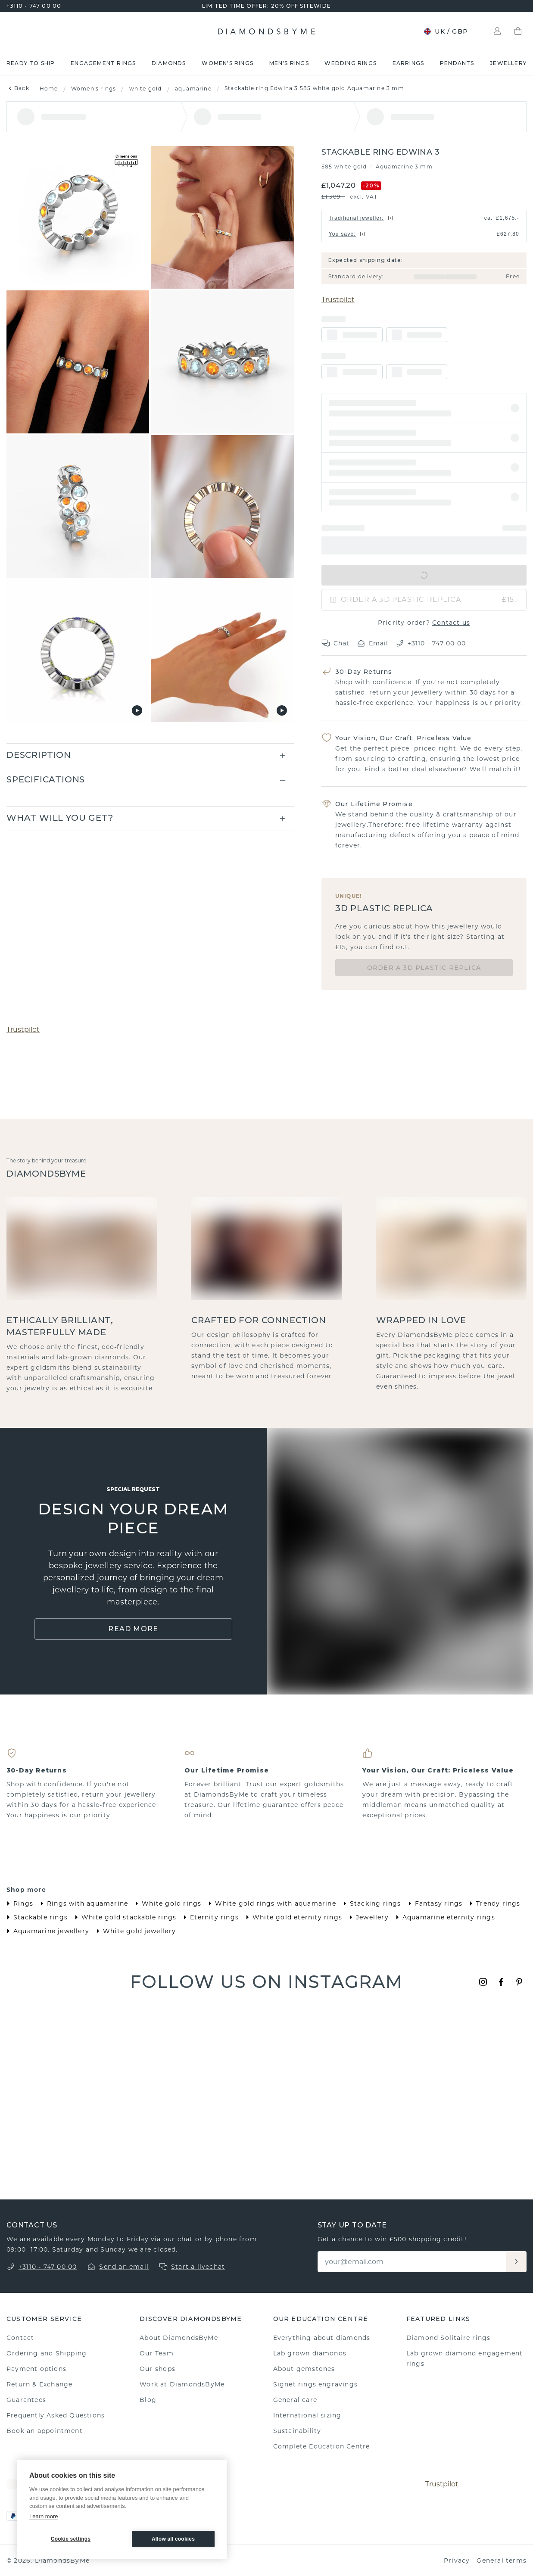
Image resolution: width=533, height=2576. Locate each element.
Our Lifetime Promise (374, 804)
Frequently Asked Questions (55, 2415)
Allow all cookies (173, 2539)
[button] (424, 408)
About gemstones (304, 2369)
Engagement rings (103, 63)
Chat (335, 643)
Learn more (43, 2516)
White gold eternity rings (292, 1917)
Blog (148, 2400)
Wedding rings (350, 63)
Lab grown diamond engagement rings (464, 2358)
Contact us (451, 622)
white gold (145, 88)
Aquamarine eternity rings (443, 1917)
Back (17, 88)
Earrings (408, 63)
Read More (133, 1629)
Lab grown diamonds (310, 2353)
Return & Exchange (39, 2384)
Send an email (124, 2267)
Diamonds (169, 63)
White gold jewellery (134, 1931)
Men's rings (289, 63)
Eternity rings (209, 1917)
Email (373, 643)
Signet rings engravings (315, 2384)
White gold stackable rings (123, 1917)
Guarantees (26, 2400)
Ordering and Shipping (46, 2353)
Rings (18, 1903)
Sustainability (297, 2431)
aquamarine (193, 88)
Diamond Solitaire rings (448, 2338)
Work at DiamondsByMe (182, 2384)
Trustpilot (338, 300)
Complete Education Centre (321, 2446)
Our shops (157, 2369)
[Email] (412, 2262)
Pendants (457, 63)
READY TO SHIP (30, 63)
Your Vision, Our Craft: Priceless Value (403, 738)
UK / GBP (446, 31)
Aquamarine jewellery (46, 1931)
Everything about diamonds (322, 2338)
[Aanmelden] (516, 2261)
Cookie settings (70, 2539)
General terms (502, 2560)
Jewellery (508, 63)
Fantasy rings (434, 1903)
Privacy (457, 2560)
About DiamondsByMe (179, 2338)
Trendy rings (493, 1903)
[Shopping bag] (518, 31)
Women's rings (227, 63)
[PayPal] (13, 2516)
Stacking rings (370, 1903)
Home (49, 88)
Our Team (157, 2353)
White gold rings (166, 1903)
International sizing (307, 2415)
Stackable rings (35, 1917)
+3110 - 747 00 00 (33, 6)
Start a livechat (198, 2267)
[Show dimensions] (126, 161)
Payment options (36, 2369)
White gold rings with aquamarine (270, 1903)
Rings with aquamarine (82, 1903)
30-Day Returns (364, 672)
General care (295, 2400)
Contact (20, 2338)
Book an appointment (44, 2431)
